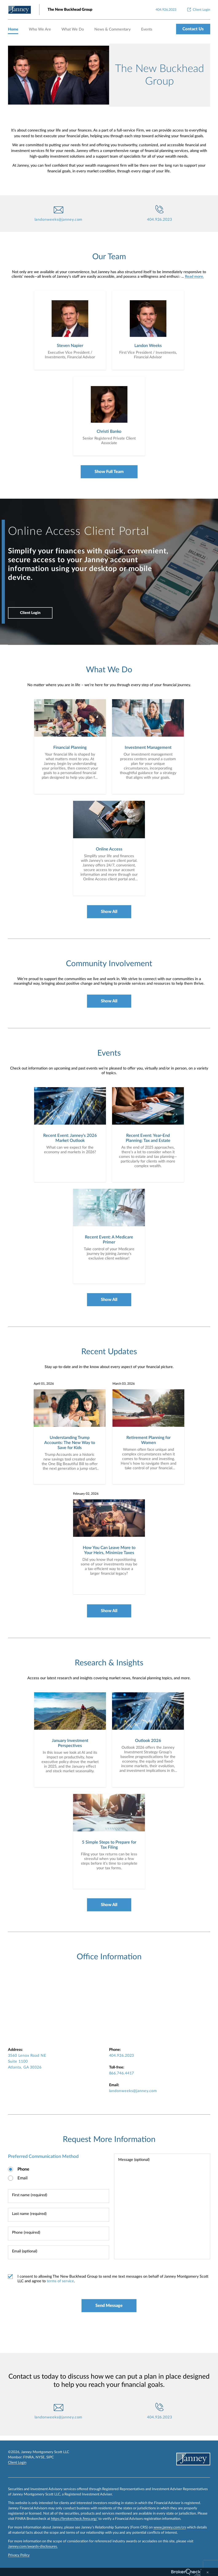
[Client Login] (198, 9)
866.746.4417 (121, 2078)
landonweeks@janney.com (59, 220)
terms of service (60, 2286)
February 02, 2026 (86, 1497)
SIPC (50, 2457)
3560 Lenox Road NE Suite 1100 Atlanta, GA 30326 (27, 2066)
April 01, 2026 (44, 1387)
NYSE (40, 2457)
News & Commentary (112, 29)
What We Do (73, 29)
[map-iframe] (109, 2010)
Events (146, 29)
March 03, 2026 (123, 1387)
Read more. (194, 277)
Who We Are (40, 29)
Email (22, 2183)
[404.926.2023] (166, 9)
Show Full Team (109, 472)
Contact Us (193, 29)
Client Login (31, 614)
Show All (109, 915)
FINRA (28, 2457)
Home (13, 29)
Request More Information (109, 2144)
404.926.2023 (159, 220)
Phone (23, 2174)
